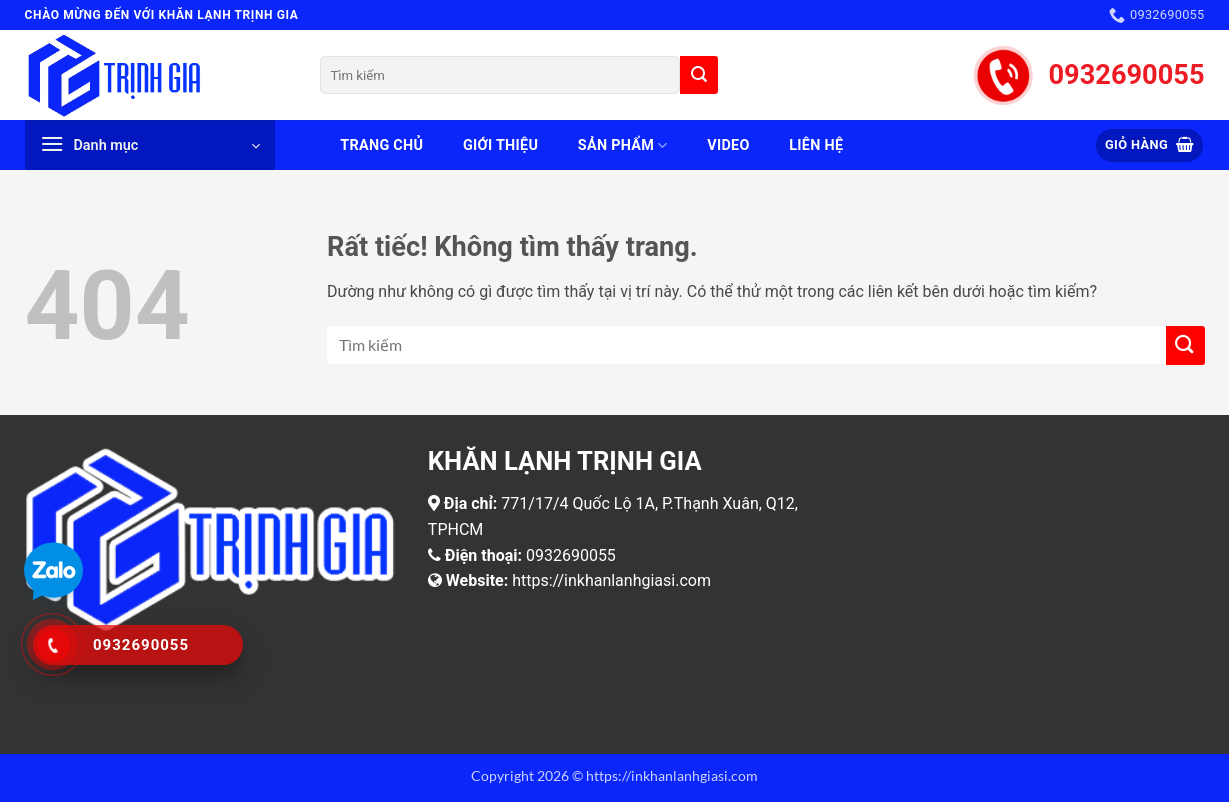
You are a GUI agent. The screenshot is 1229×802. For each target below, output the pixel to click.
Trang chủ (381, 145)
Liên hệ (816, 145)
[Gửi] (699, 75)
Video (728, 145)
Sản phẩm (623, 145)
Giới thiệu (500, 145)
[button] (150, 145)
